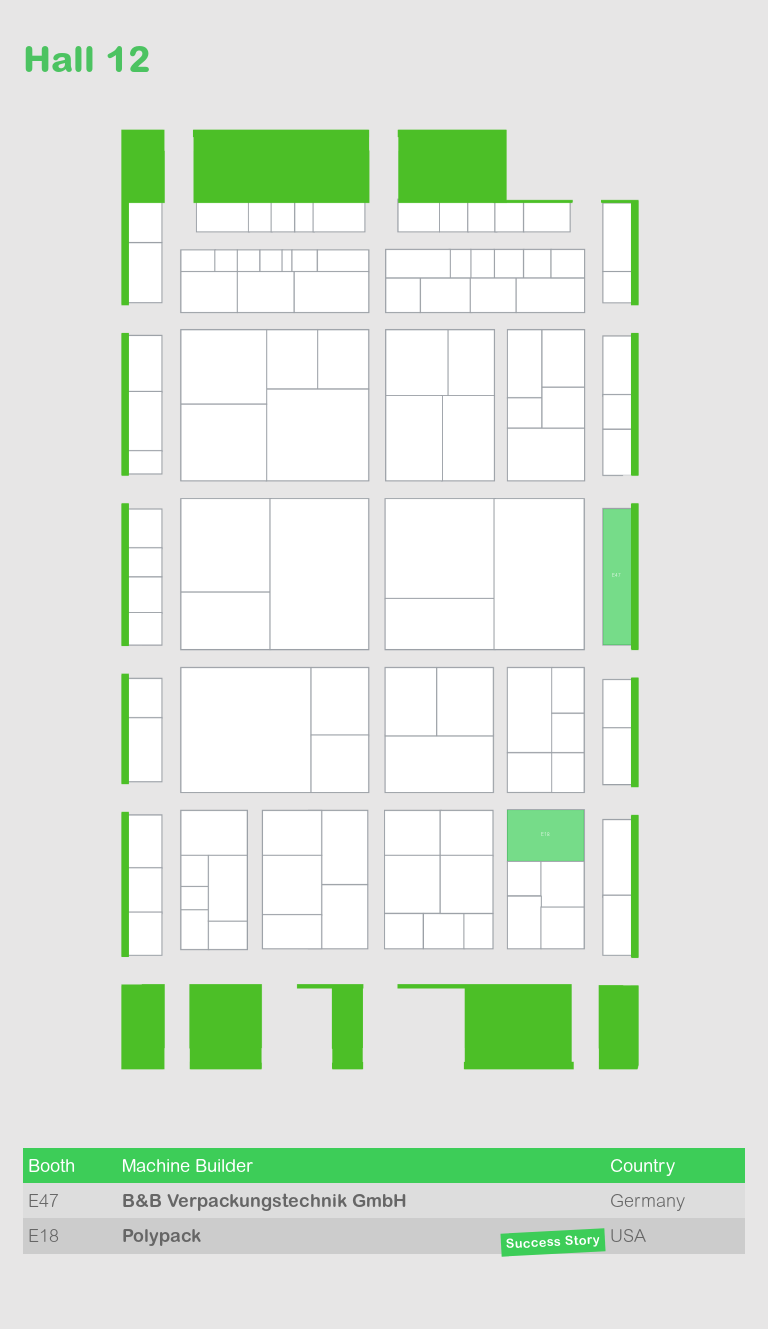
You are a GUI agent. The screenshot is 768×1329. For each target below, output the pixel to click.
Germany (647, 1200)
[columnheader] (70, 1165)
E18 (43, 1235)
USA (628, 1235)
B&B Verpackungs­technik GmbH (264, 1200)
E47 (43, 1200)
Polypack (161, 1235)
